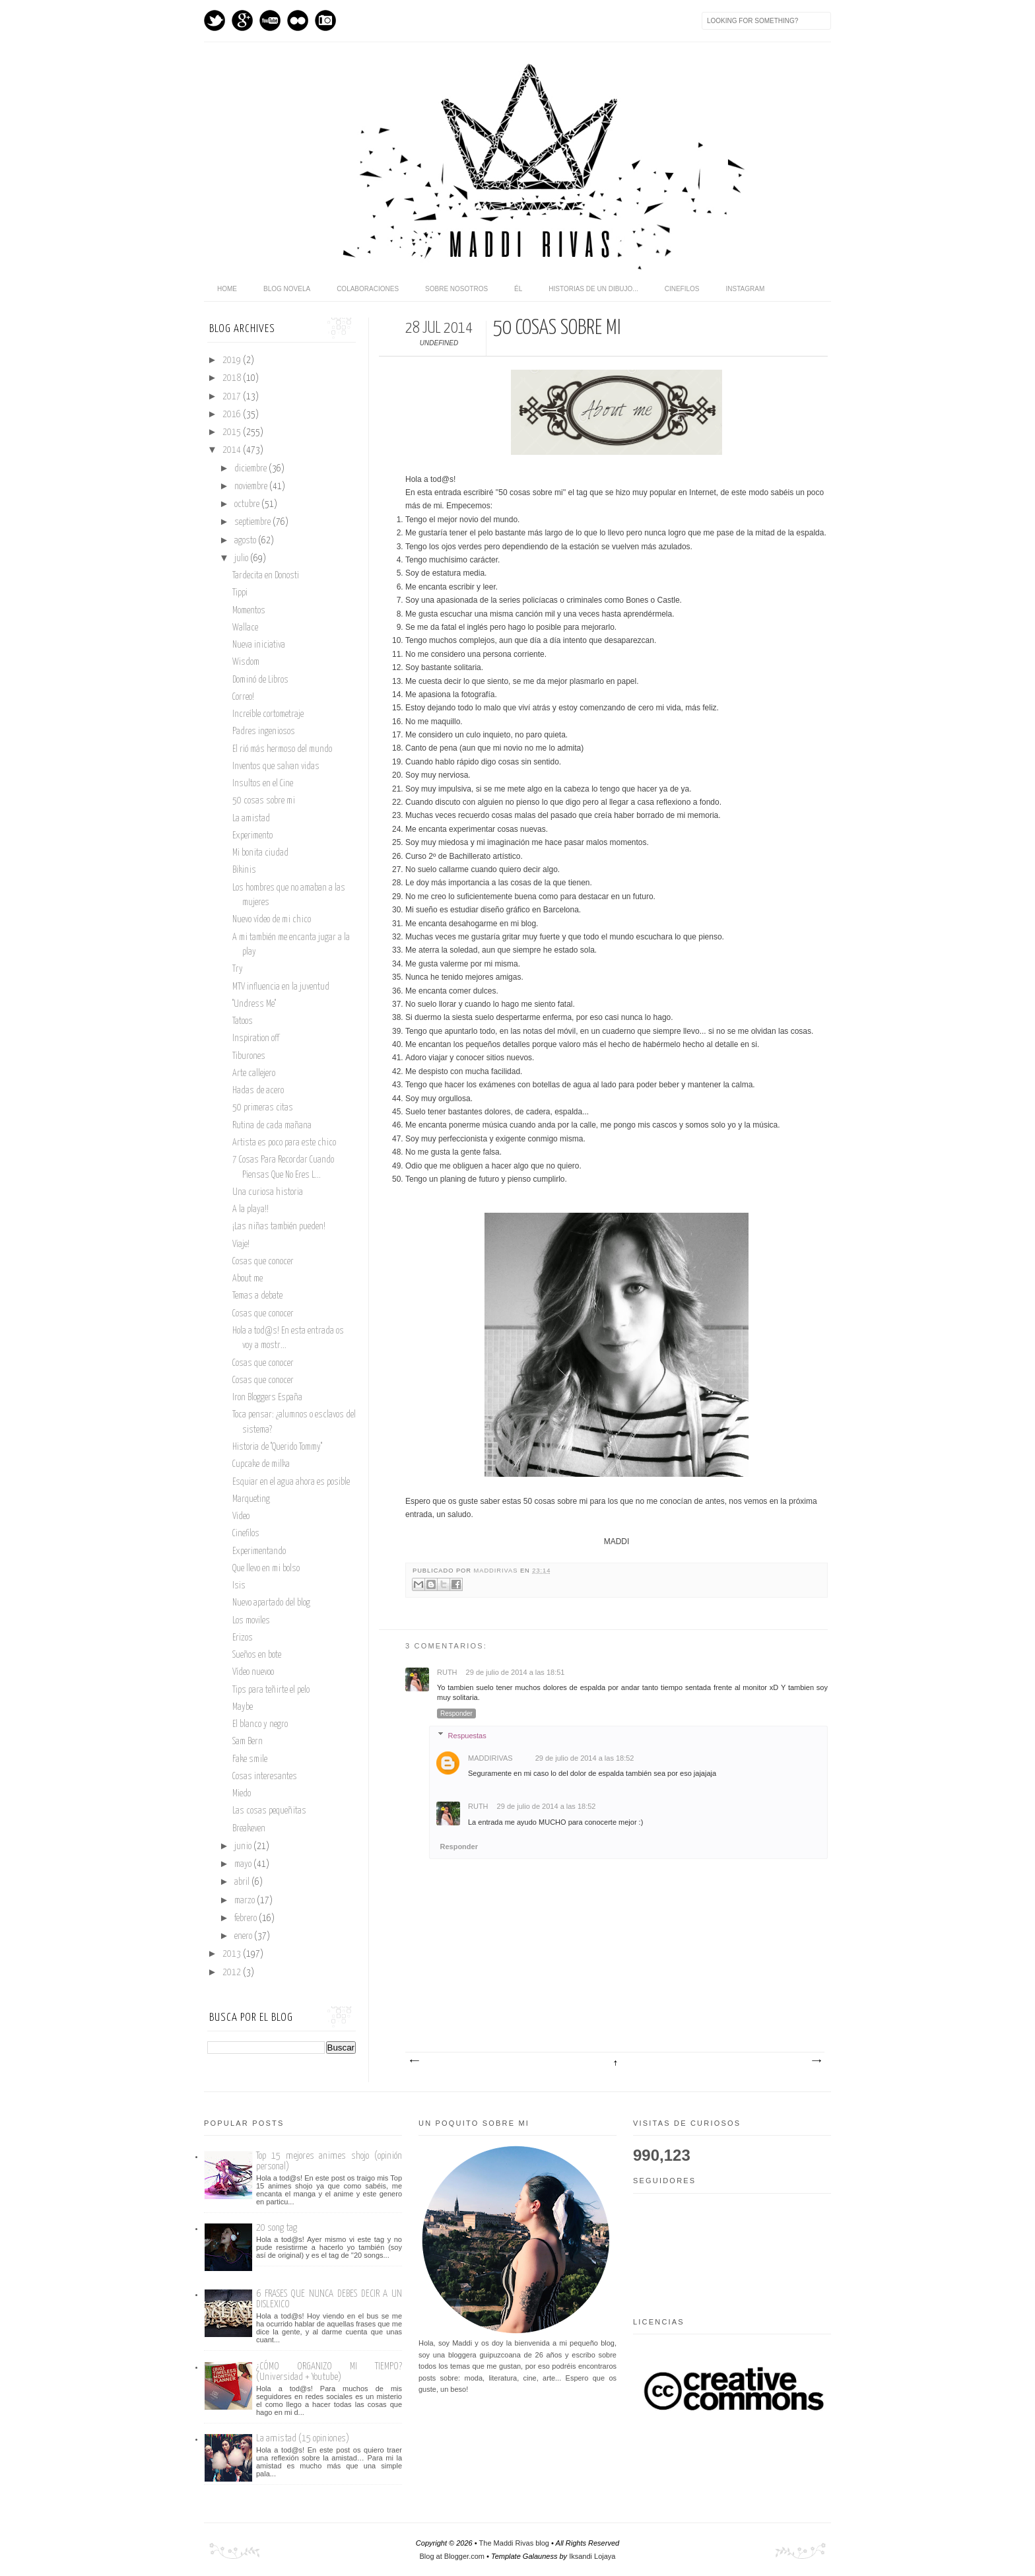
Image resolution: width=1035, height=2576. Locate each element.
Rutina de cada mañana (272, 1125)
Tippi (240, 592)
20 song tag (276, 2228)
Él (518, 288)
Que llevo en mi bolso (266, 1568)
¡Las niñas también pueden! (278, 1226)
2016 (232, 414)
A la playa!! (250, 1209)
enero (244, 1936)
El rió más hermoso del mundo (282, 749)
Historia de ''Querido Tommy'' (277, 1447)
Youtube (270, 20)
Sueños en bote (256, 1655)
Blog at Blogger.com (452, 2556)
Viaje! (241, 1244)
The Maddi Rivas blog (514, 2543)
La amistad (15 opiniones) (302, 2438)
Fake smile (249, 1759)
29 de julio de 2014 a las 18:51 (515, 1672)
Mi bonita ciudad (260, 853)
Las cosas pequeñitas (269, 1810)
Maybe (242, 1707)
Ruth (448, 1672)
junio (243, 1846)
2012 (232, 1972)
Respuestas (467, 1735)
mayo (243, 1864)
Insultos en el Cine (262, 783)
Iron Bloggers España (267, 1397)
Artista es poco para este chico (284, 1142)
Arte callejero (253, 1073)
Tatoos (242, 1021)
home (227, 288)
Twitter (214, 20)
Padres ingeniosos (263, 731)
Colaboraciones (368, 288)
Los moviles (251, 1620)
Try (237, 969)
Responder (456, 1713)
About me (247, 1278)
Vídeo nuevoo (253, 1672)
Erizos (242, 1638)
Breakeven (248, 1828)
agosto (246, 540)
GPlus (242, 20)
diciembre (251, 468)
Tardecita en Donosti (265, 575)
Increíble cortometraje (268, 714)
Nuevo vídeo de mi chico (271, 919)
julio (242, 558)
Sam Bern (247, 1741)
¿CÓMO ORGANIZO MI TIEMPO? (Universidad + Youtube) (329, 2371)
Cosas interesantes (264, 1776)
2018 (232, 378)
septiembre (253, 522)
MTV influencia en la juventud (280, 987)
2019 (232, 360)
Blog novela (286, 288)
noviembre (251, 486)
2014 (232, 450)
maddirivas (497, 1570)
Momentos (248, 610)
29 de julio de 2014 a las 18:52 (584, 1758)
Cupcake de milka (261, 1464)
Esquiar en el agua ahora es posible (291, 1482)
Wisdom (245, 662)
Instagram (325, 20)
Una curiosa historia (267, 1192)
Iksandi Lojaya (592, 2556)
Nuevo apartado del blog (271, 1603)
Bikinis (244, 870)
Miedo (241, 1793)
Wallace (245, 627)
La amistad (251, 818)
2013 (232, 1954)
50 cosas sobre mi (263, 800)
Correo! (243, 697)
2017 (232, 396)
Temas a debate (257, 1296)
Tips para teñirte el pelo (271, 1690)
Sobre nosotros (456, 288)
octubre (247, 504)
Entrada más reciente (413, 2061)
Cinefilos (682, 288)
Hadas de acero (258, 1090)
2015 (232, 432)
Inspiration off (255, 1038)
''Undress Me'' (254, 1004)
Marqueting (251, 1499)
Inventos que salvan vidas (275, 766)
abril (242, 1882)
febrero (246, 1918)
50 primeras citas (262, 1107)
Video (241, 1516)
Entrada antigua (815, 2061)
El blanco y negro (260, 1724)
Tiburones (248, 1056)
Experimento (252, 835)
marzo (245, 1900)
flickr (297, 20)
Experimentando (259, 1551)
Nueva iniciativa (258, 645)
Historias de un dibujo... (593, 288)
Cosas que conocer (263, 1261)
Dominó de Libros (260, 680)
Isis (239, 1585)
